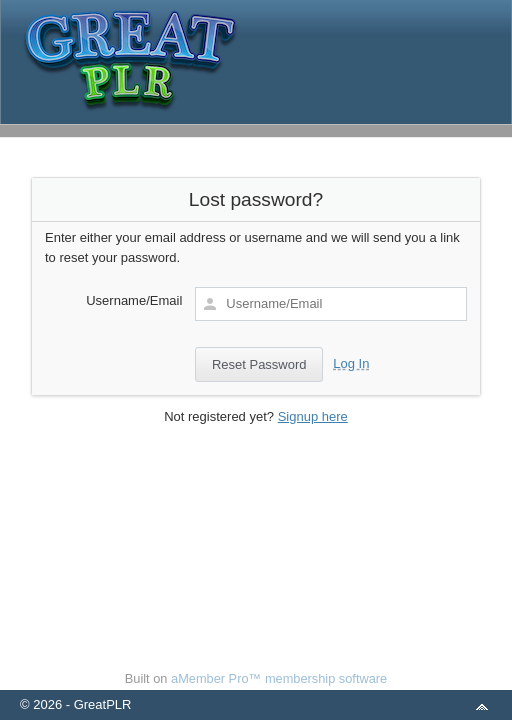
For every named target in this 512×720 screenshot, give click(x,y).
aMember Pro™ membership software (279, 678)
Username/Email (134, 300)
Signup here (313, 416)
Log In (351, 363)
